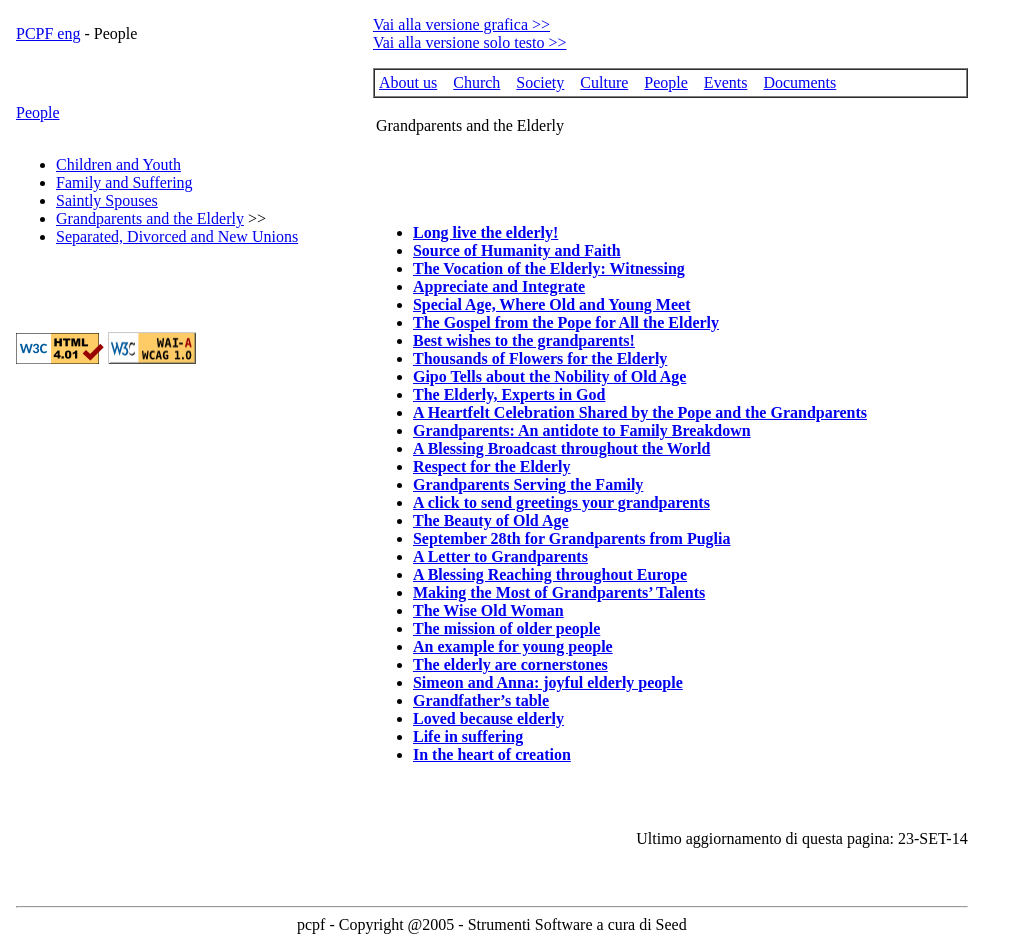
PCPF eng (48, 33)
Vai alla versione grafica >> (461, 24)
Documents (799, 82)
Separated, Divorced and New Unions (177, 236)
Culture (604, 82)
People (38, 112)
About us (408, 82)
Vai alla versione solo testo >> (470, 42)
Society (540, 82)
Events (726, 82)
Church (476, 82)
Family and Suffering (124, 182)
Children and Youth (118, 164)
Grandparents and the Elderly (150, 218)
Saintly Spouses (107, 200)
